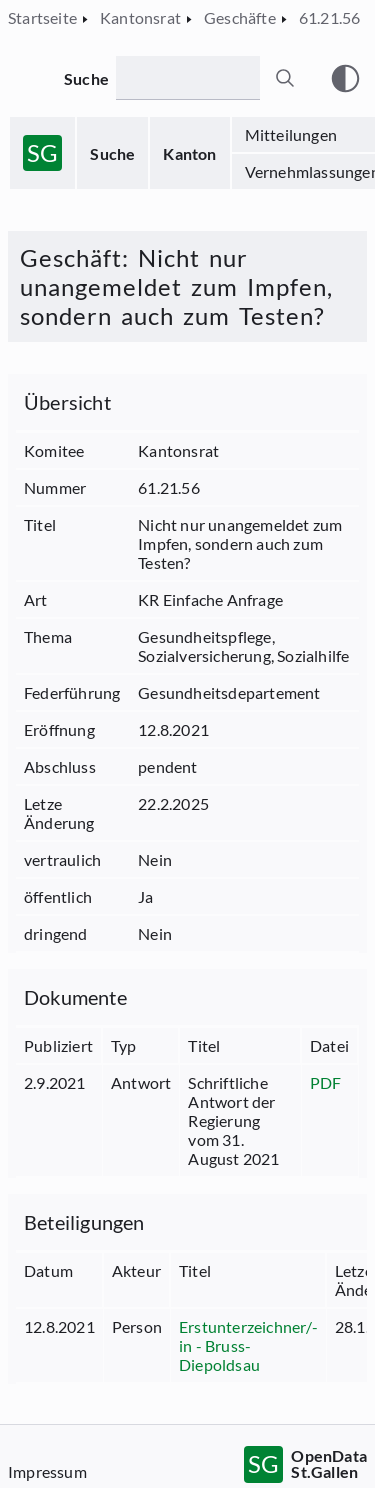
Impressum (47, 1471)
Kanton (189, 153)
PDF (326, 1082)
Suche (112, 153)
